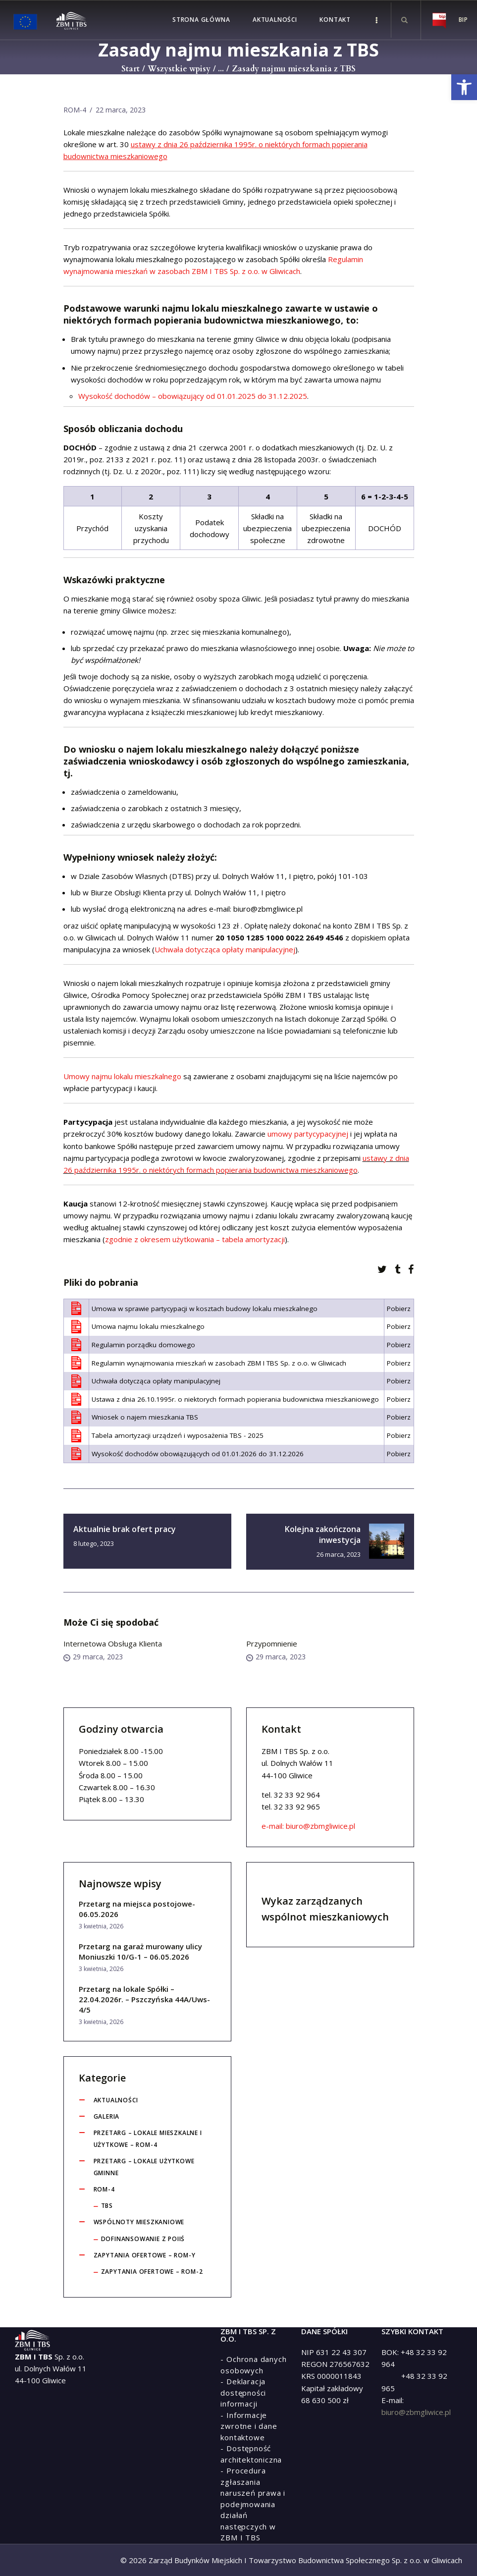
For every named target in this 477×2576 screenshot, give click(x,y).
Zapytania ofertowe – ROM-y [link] (145, 2255)
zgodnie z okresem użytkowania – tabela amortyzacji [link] (195, 1239)
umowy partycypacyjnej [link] (307, 1134)
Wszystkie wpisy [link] (179, 68)
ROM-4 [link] (74, 109)
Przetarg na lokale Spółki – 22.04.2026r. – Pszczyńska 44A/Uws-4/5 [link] (144, 1999)
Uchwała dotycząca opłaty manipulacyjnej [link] (225, 949)
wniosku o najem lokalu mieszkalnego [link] (163, 749)
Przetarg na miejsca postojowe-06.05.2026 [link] (137, 1909)
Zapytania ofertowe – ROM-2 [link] (152, 2271)
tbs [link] (107, 2205)
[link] (464, 87)
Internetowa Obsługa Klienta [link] (112, 1643)
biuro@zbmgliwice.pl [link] (416, 2412)
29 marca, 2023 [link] (93, 1656)
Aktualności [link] (116, 2100)
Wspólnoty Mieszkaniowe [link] (139, 2222)
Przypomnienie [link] (271, 1643)
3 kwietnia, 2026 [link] (101, 1926)
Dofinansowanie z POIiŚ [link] (143, 2239)
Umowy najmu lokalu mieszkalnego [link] (122, 1076)
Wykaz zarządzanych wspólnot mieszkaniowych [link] (325, 1908)
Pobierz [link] (399, 1308)
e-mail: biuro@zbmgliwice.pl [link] (256, 909)
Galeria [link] (107, 2116)
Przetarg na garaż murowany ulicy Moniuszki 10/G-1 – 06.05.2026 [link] (140, 1951)
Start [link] (130, 68)
